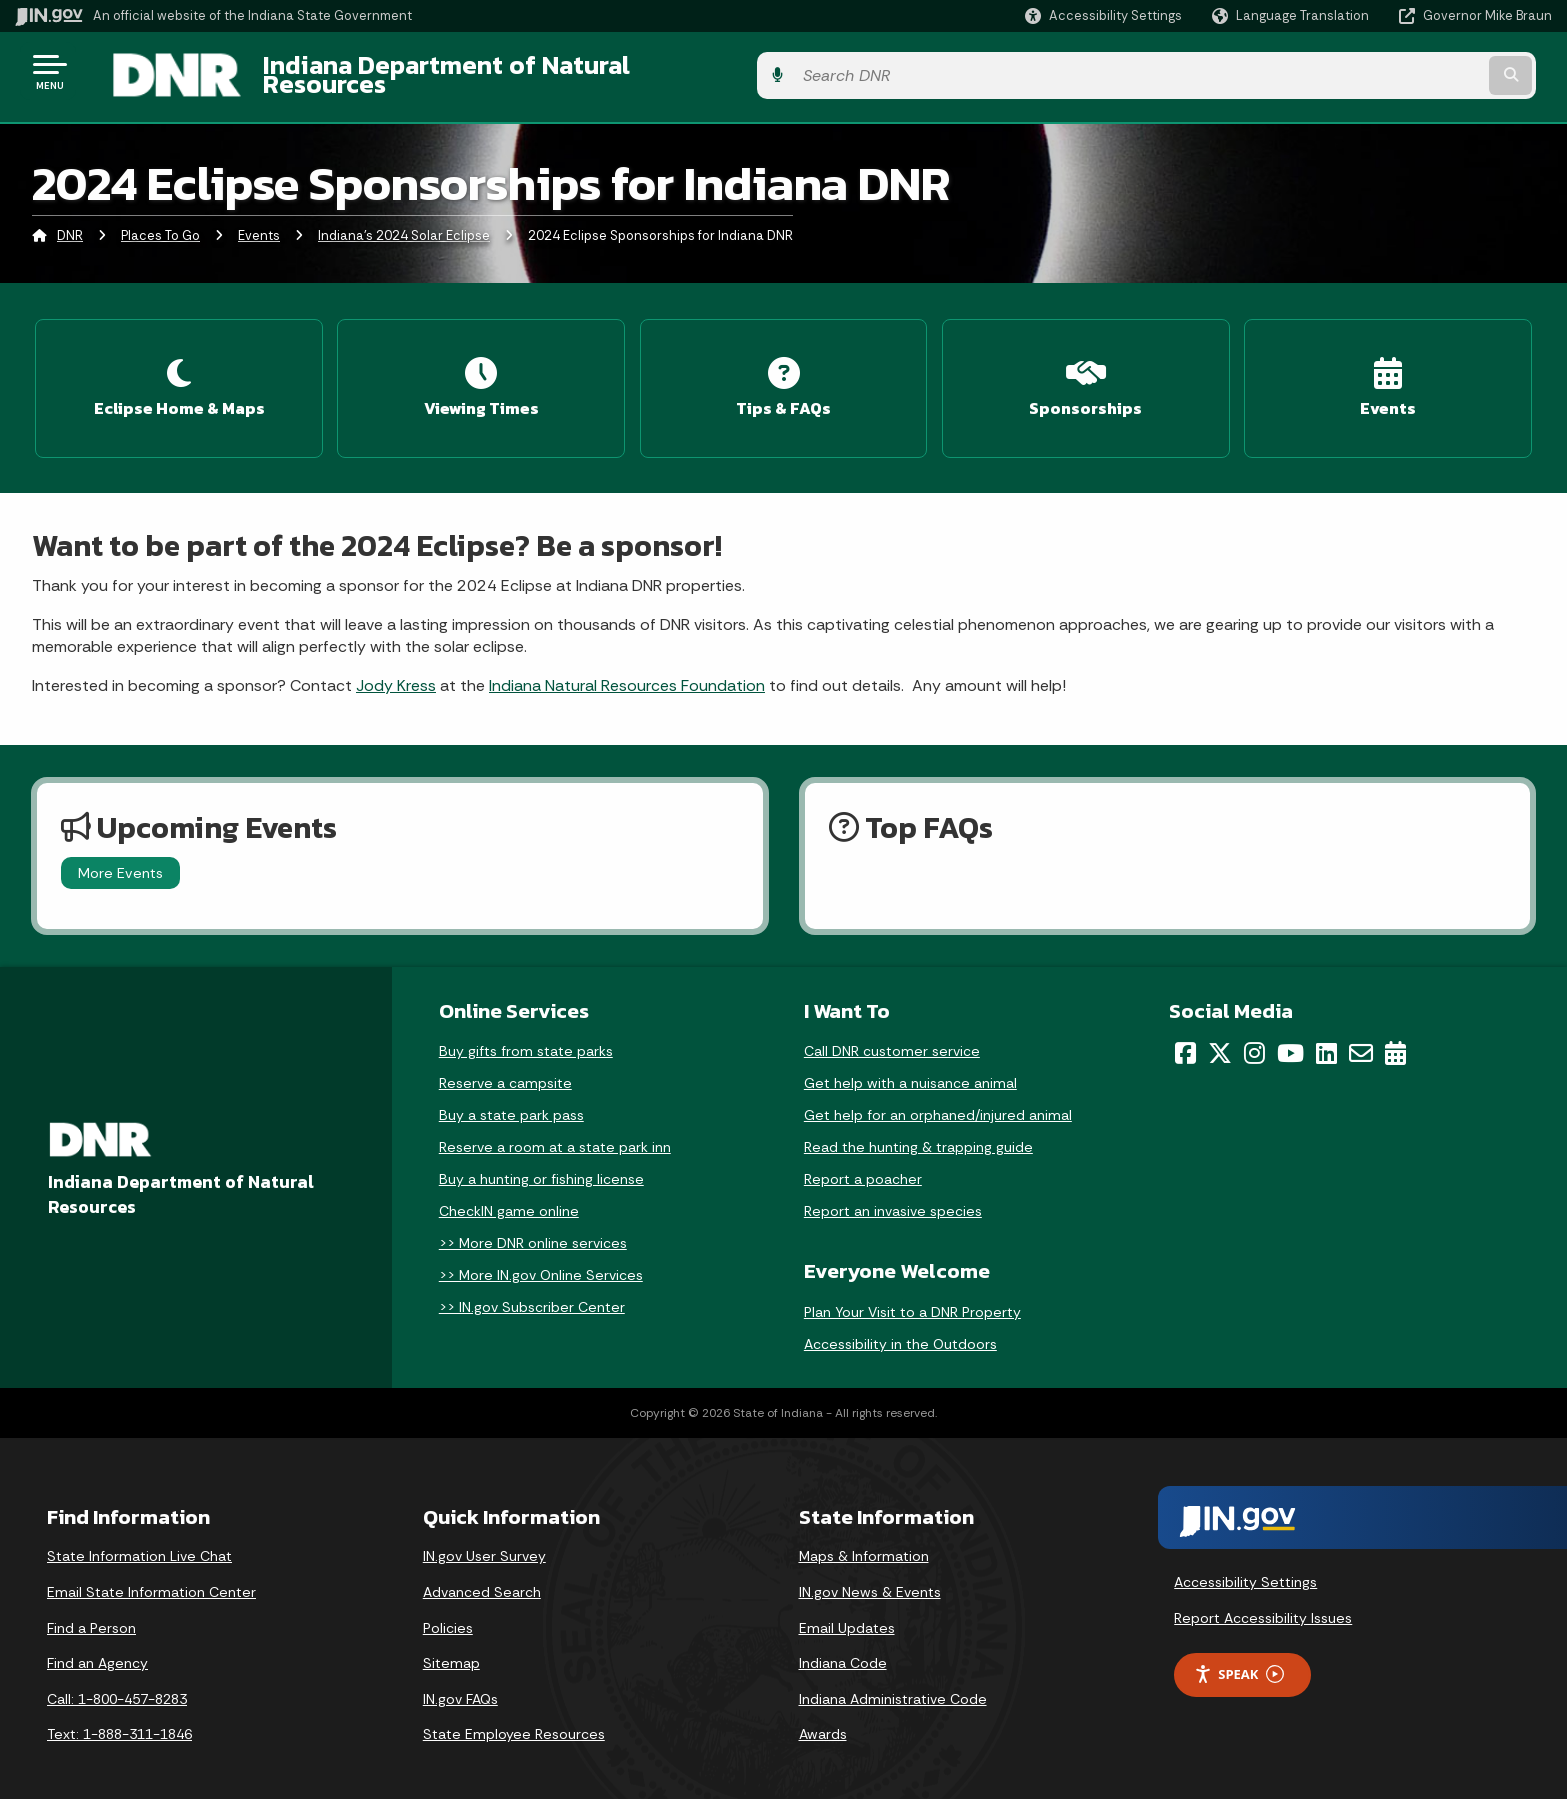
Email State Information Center (151, 1574)
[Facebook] (1185, 1035)
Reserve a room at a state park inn (555, 1129)
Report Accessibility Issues (1263, 1600)
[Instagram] (1254, 1035)
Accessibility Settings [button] (1245, 1564)
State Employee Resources (514, 1716)
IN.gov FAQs (460, 1681)
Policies (448, 1610)
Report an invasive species (893, 1193)
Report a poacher (863, 1161)
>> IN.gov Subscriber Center (532, 1289)
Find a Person (91, 1610)
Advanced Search (482, 1574)
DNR (70, 224)
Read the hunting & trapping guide (918, 1129)
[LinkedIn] (1326, 1035)
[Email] (1361, 1035)
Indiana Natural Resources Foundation (627, 667)
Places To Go (160, 224)
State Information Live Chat (139, 1539)
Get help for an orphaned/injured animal (938, 1097)
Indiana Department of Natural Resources (486, 71)
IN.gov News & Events (870, 1574)
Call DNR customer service (892, 1033)
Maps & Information (864, 1539)
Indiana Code (843, 1645)
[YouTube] (1290, 1035)
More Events (120, 855)
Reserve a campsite (505, 1065)
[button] (1103, 15)
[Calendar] (1395, 1035)
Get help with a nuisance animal (910, 1065)
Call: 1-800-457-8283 (117, 1681)
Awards (823, 1716)
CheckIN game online (509, 1193)
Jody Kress (396, 667)
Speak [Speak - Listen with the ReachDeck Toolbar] (1239, 1656)
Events (259, 224)
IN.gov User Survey (484, 1539)
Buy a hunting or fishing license (541, 1161)
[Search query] (1374, 71)
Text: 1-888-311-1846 (119, 1716)
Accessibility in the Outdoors (900, 1326)
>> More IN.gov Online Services (541, 1257)
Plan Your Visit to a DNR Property (912, 1294)
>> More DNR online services (533, 1225)
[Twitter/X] (1220, 1035)
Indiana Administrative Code (893, 1681)
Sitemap (451, 1645)
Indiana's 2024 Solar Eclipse (404, 224)
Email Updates (847, 1610)
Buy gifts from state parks (526, 1033)
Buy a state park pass (511, 1097)
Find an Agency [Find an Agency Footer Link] (97, 1645)
